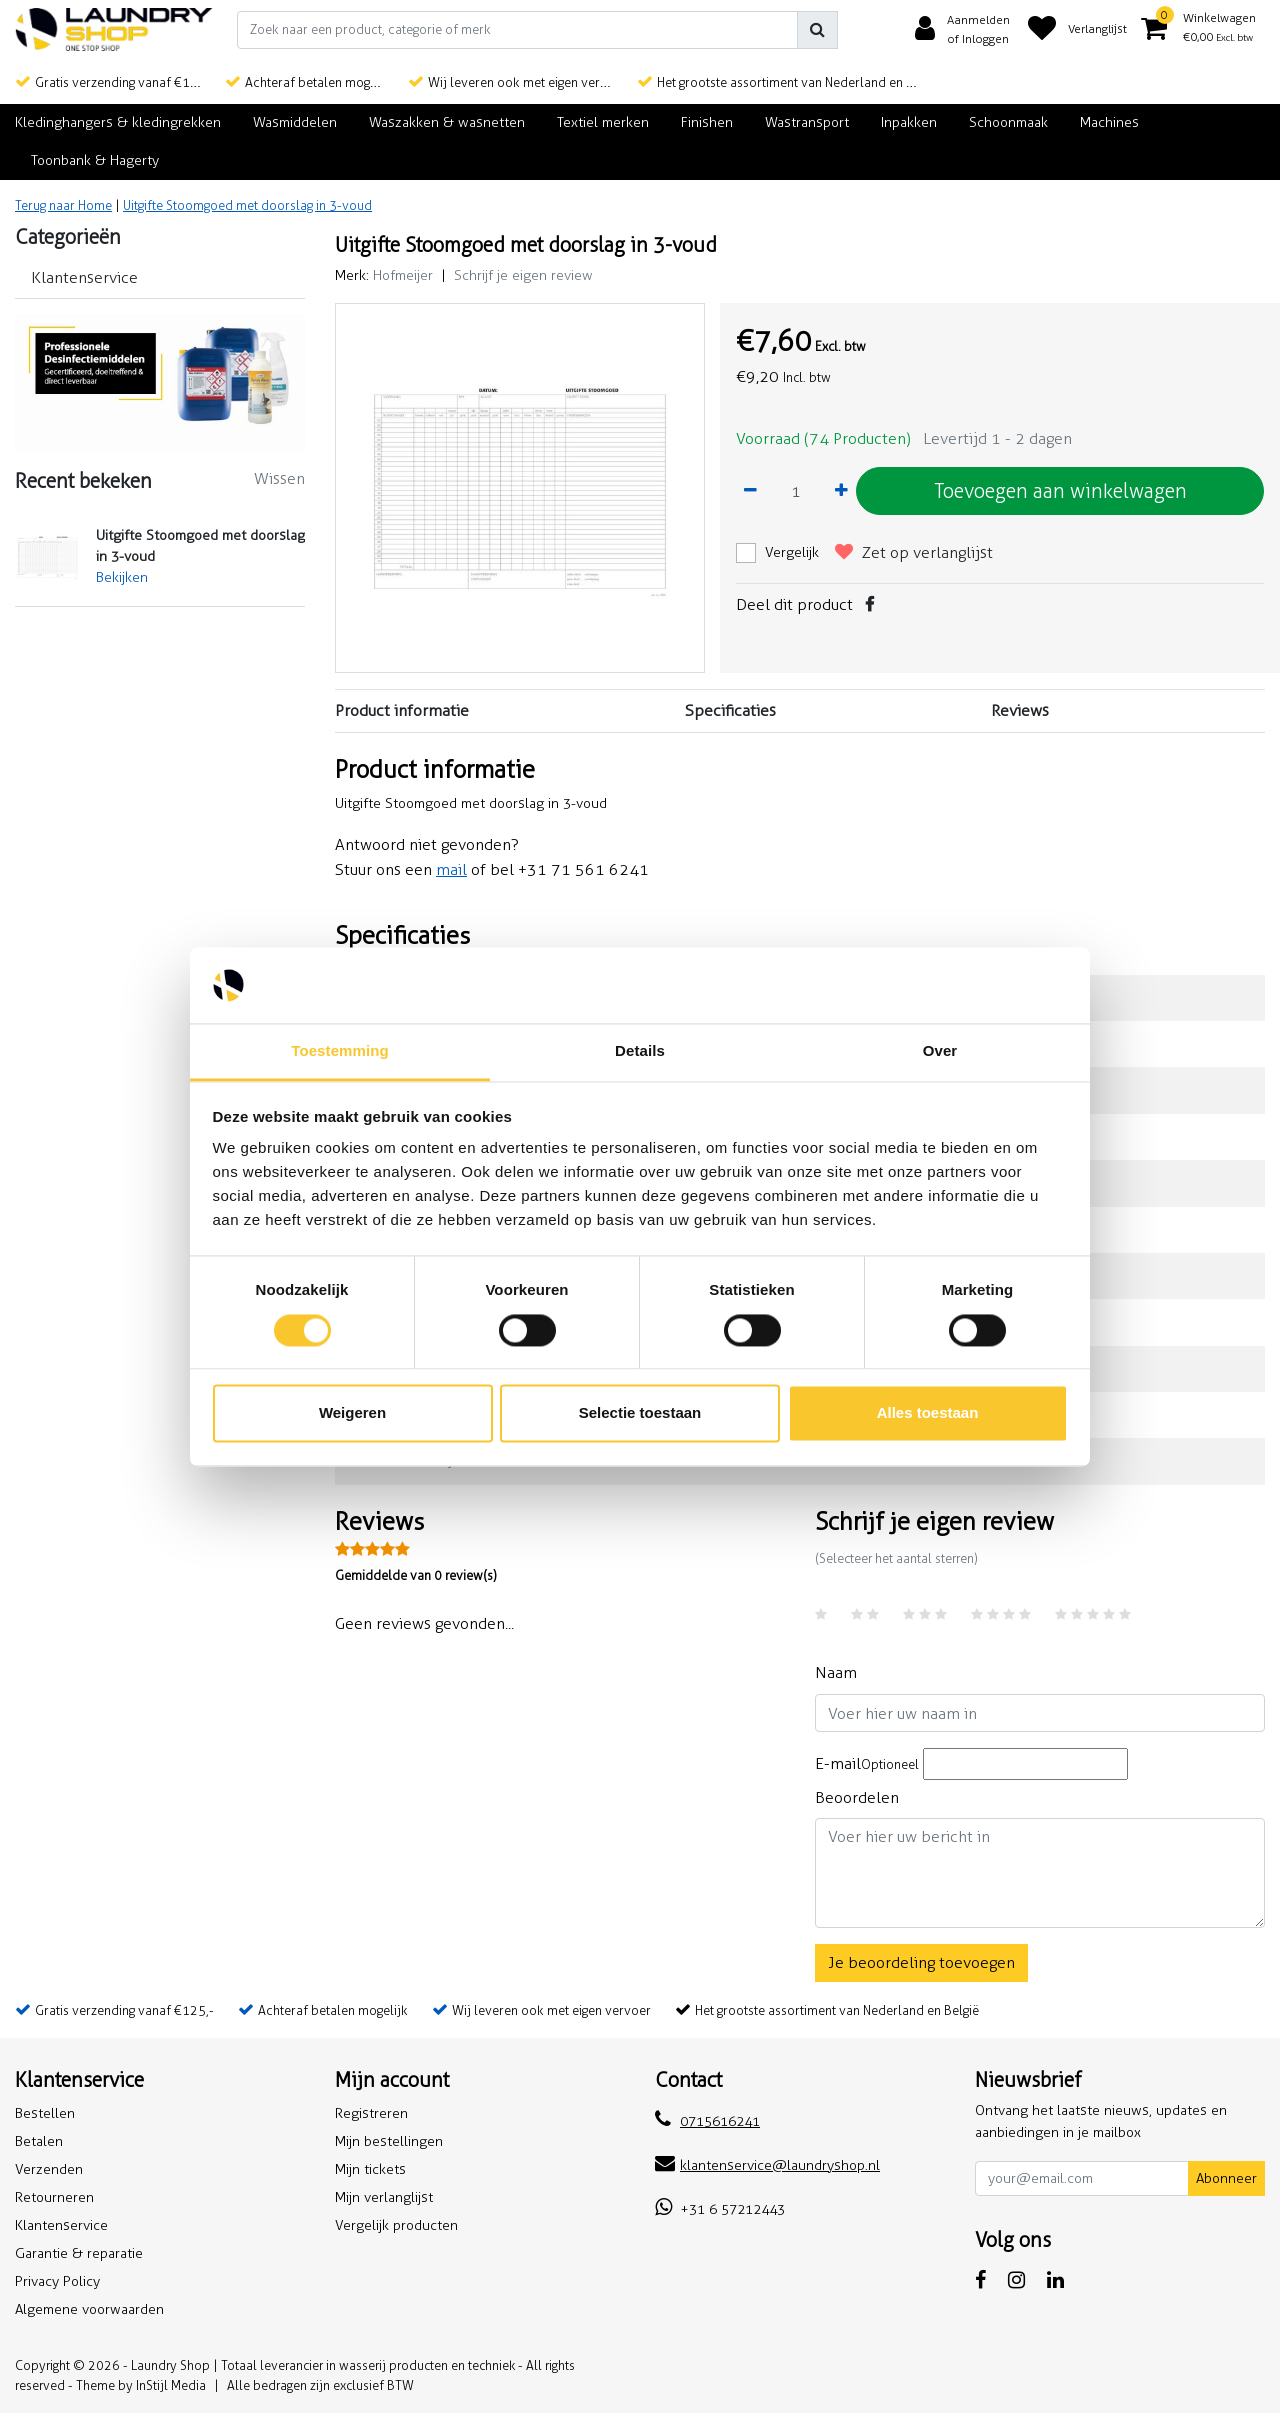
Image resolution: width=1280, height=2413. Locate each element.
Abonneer (1226, 2178)
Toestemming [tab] (340, 1051)
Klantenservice (61, 2225)
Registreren (371, 2113)
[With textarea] (1040, 1873)
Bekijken (122, 577)
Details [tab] (640, 1051)
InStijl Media (171, 2385)
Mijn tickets (370, 2169)
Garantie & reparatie (79, 2253)
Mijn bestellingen (389, 2141)
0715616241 (707, 2121)
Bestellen (45, 2113)
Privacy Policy (57, 2281)
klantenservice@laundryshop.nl (767, 2165)
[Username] (1040, 1713)
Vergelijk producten (396, 2225)
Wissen (279, 478)
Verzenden (49, 2169)
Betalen (39, 2141)
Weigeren (352, 1413)
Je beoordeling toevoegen (921, 1962)
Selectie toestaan (640, 1413)
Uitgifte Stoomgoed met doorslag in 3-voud (247, 205)
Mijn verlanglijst (384, 2197)
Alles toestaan (928, 1413)
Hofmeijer (403, 275)
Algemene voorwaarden (89, 2309)
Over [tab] (940, 1051)
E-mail (867, 1763)
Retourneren (54, 2197)
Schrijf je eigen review (523, 275)
